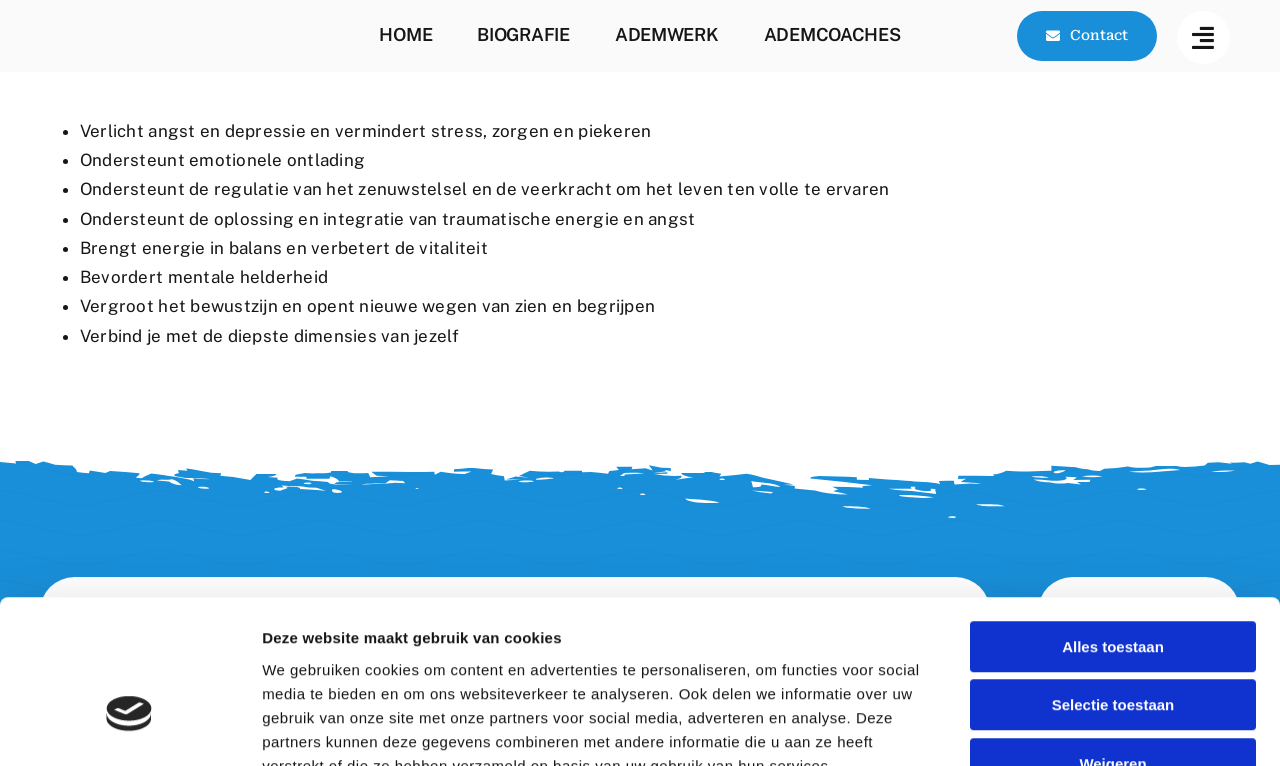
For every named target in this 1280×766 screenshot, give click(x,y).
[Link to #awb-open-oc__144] (1203, 37)
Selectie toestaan (1113, 580)
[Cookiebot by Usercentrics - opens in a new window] (129, 727)
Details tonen (1080, 726)
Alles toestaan (1113, 521)
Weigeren (1112, 638)
